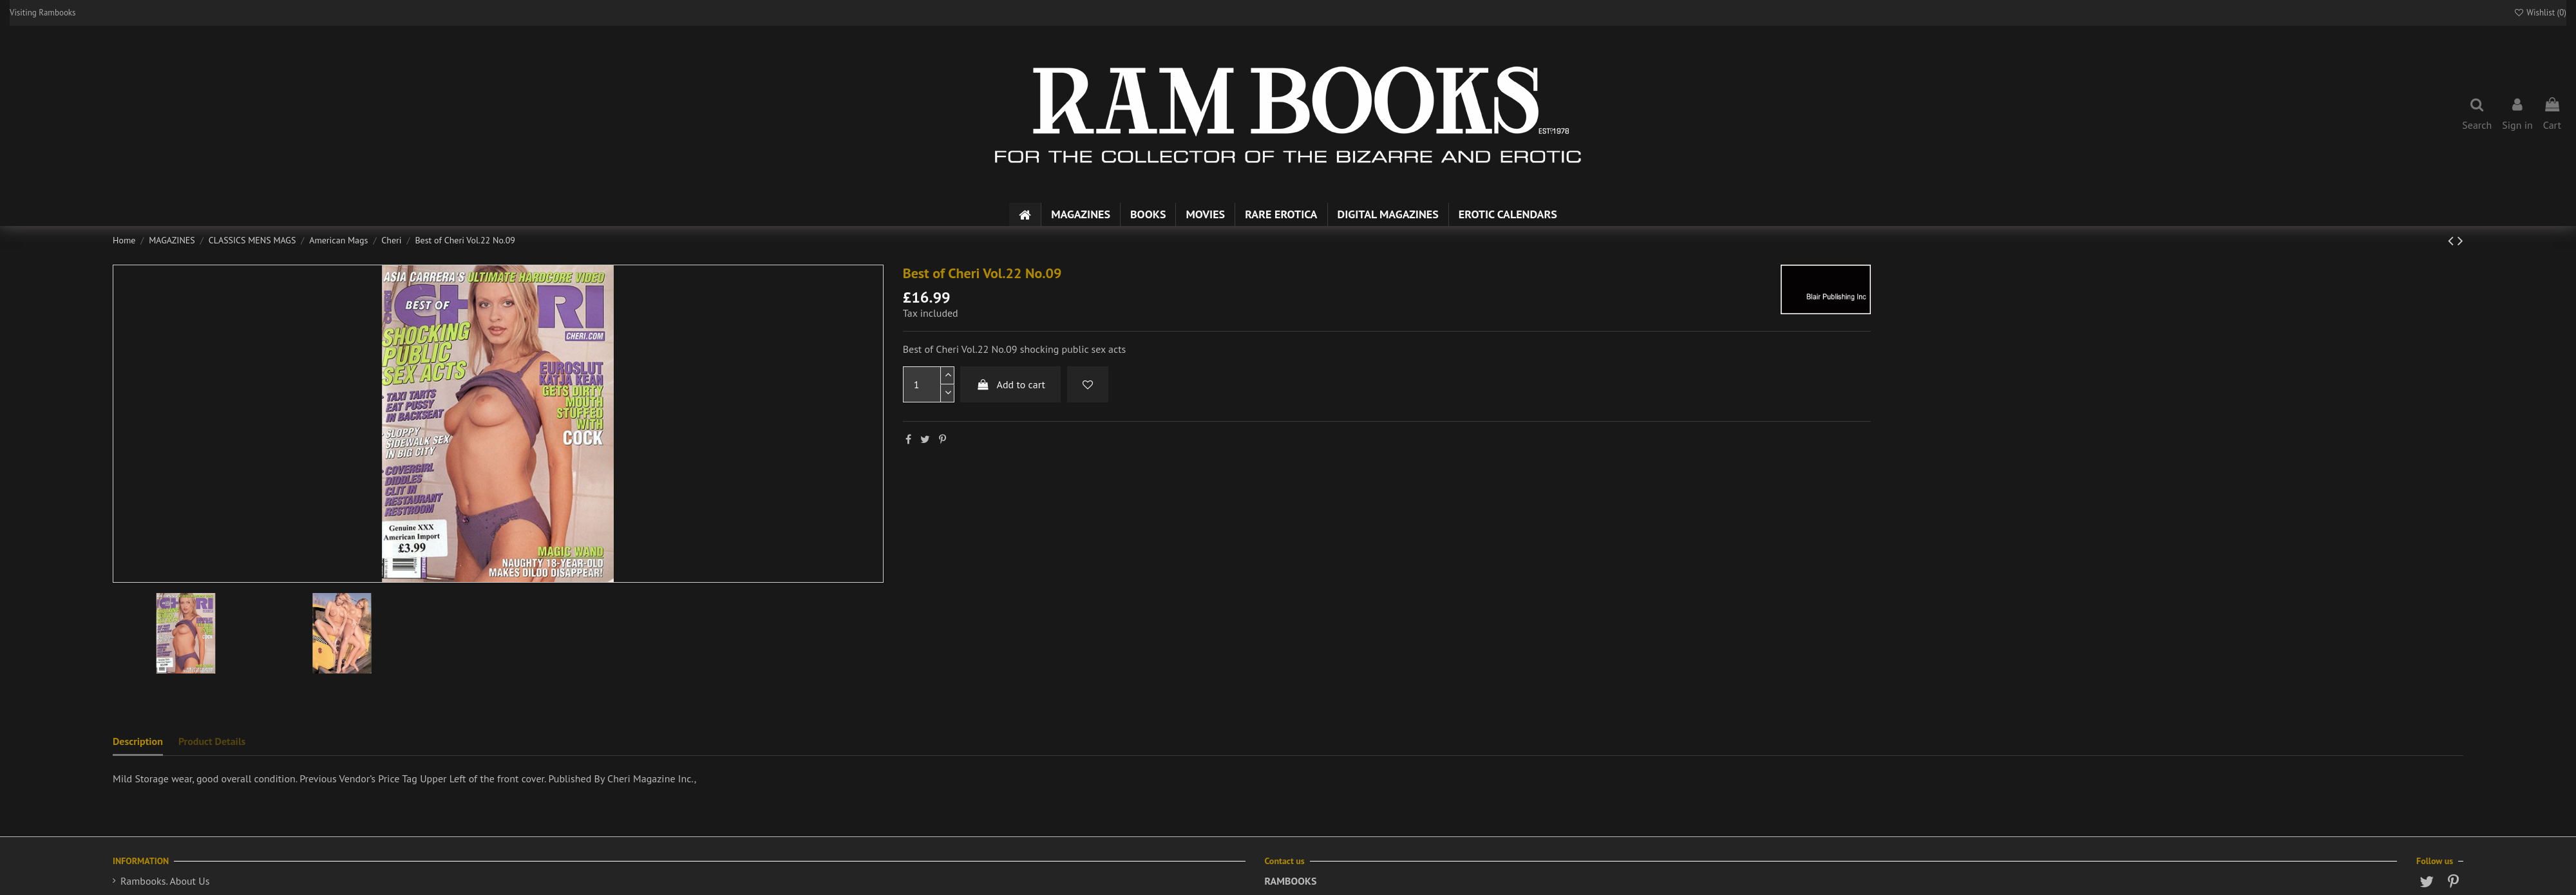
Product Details (211, 741)
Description (138, 741)
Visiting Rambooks (43, 12)
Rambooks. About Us (164, 880)
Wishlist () (2540, 12)
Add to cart (1010, 384)
